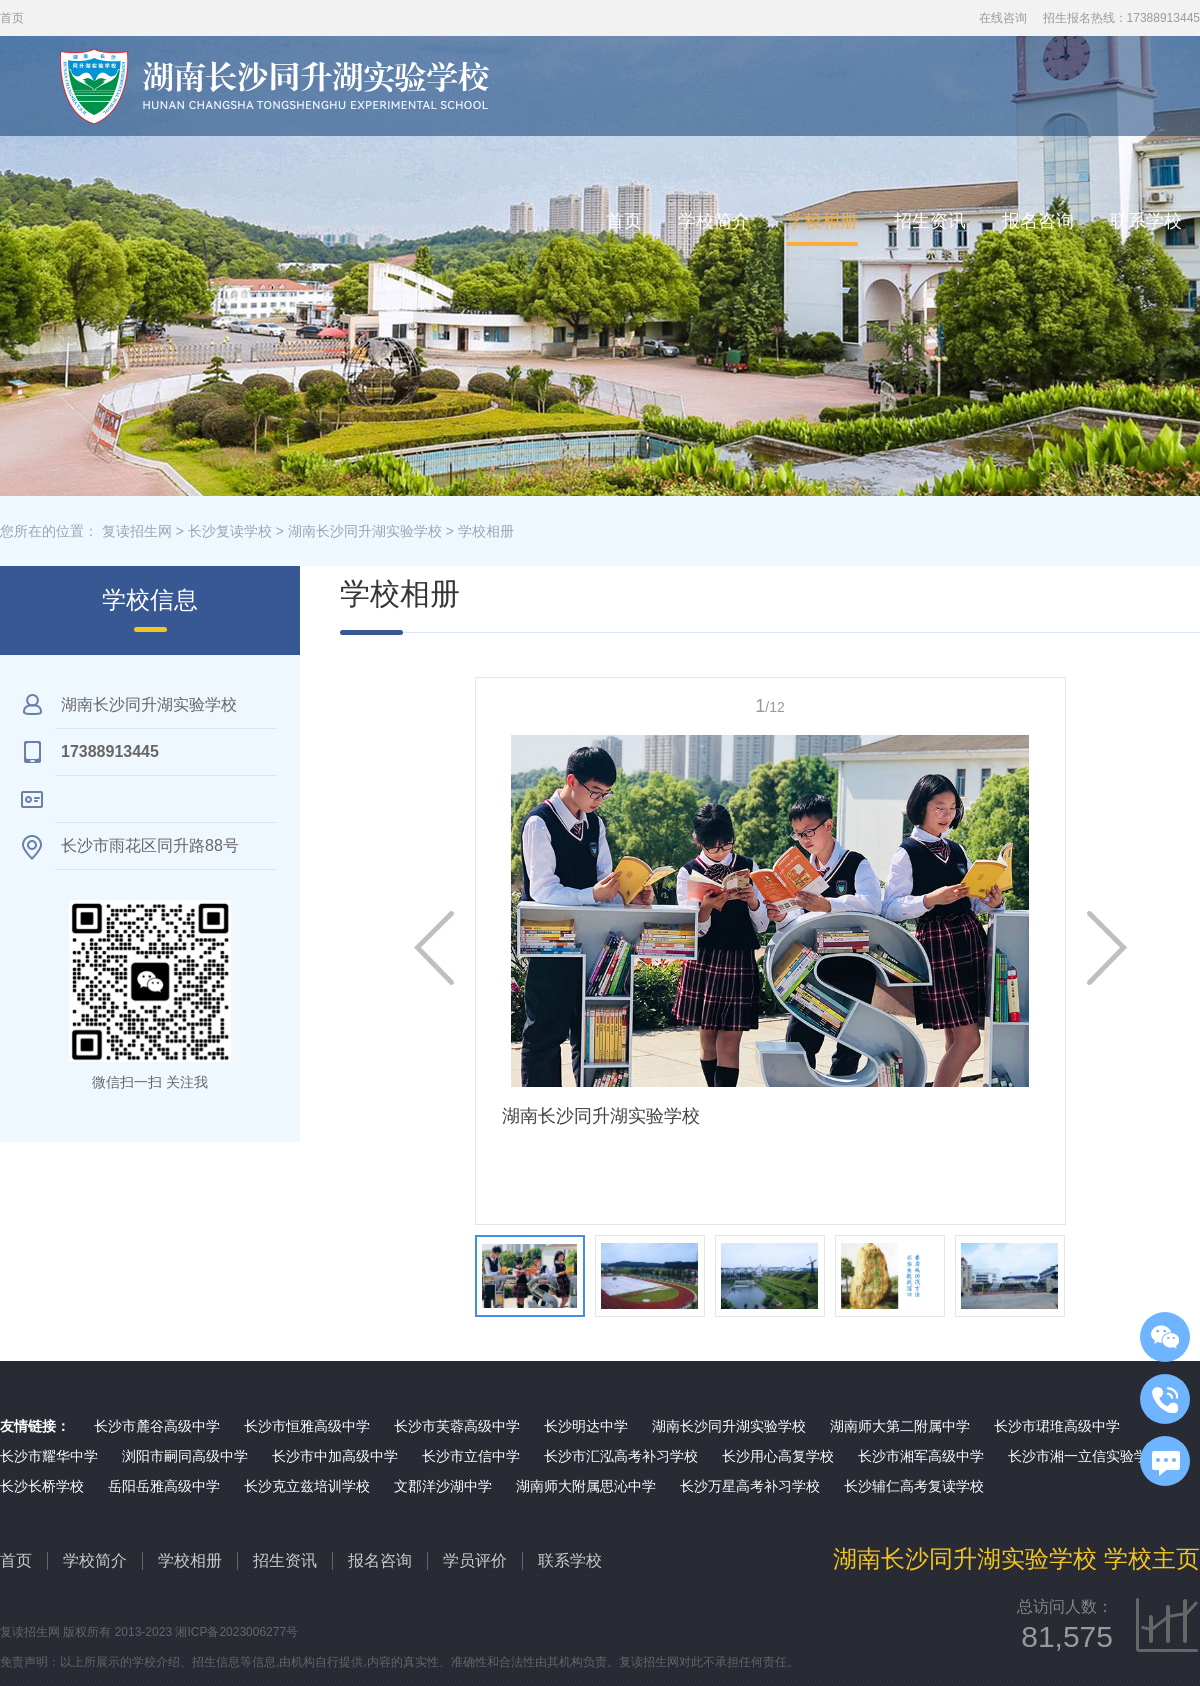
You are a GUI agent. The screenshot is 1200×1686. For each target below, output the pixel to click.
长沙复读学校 (230, 531)
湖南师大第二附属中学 (900, 1426)
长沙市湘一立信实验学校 (1085, 1456)
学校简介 (714, 221)
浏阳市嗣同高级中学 (185, 1456)
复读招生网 (137, 531)
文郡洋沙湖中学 (443, 1486)
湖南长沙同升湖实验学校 (365, 531)
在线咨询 (1003, 18)
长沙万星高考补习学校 (750, 1486)
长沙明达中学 (586, 1426)
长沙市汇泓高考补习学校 (621, 1456)
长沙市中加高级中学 (335, 1456)
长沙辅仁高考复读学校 (914, 1486)
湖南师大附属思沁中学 (586, 1486)
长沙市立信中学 (471, 1456)
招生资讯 (930, 221)
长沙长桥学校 (42, 1486)
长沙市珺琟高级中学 (1057, 1426)
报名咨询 (1038, 221)
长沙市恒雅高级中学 (307, 1426)
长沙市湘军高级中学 (921, 1456)
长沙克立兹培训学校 (307, 1486)
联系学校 (1146, 221)
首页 (624, 221)
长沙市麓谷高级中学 (157, 1426)
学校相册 (822, 221)
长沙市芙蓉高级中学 (457, 1426)
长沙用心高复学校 (778, 1456)
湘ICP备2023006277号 (236, 1632)
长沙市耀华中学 (49, 1456)
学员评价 (475, 1560)
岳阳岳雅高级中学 (164, 1486)
